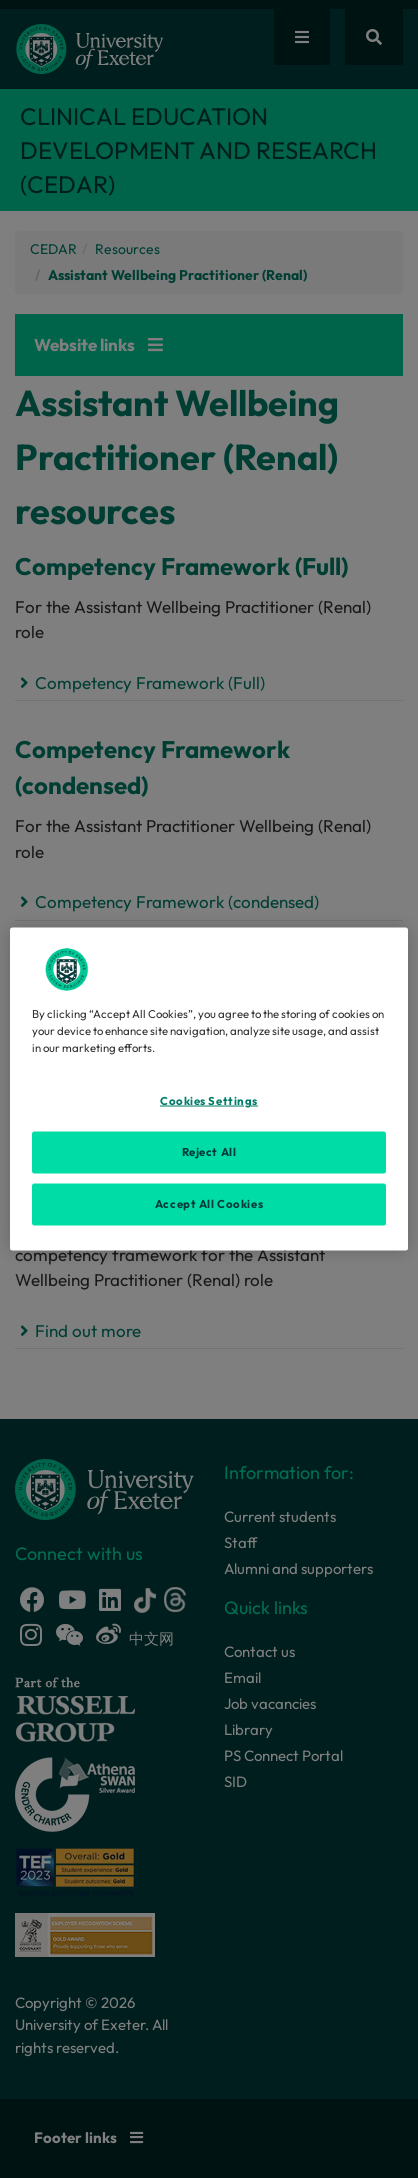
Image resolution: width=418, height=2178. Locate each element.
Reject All (209, 1152)
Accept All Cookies (209, 1204)
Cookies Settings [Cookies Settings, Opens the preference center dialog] (209, 1101)
